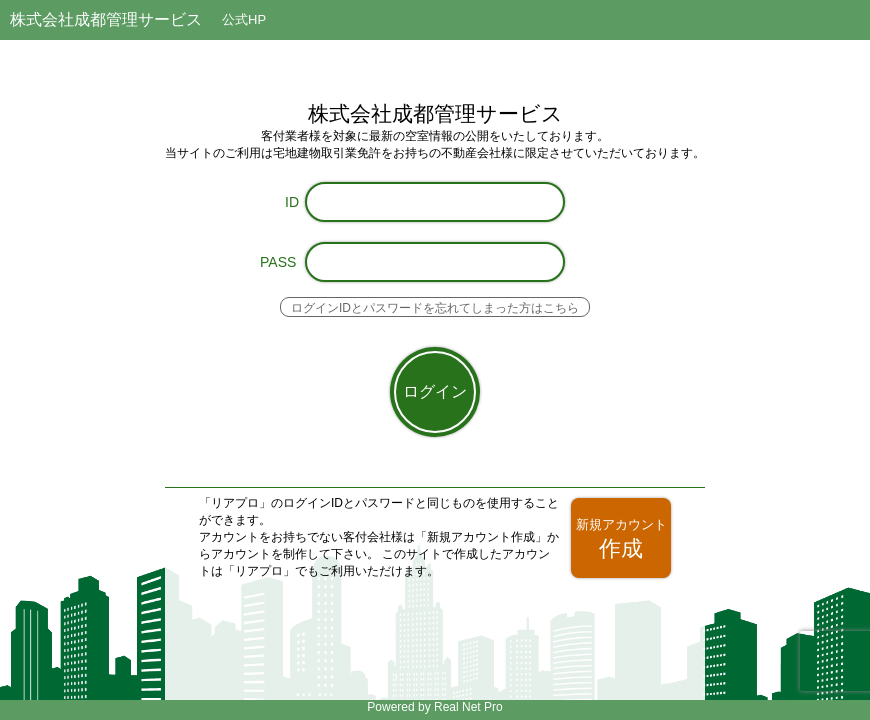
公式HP (244, 19)
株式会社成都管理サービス (106, 19)
